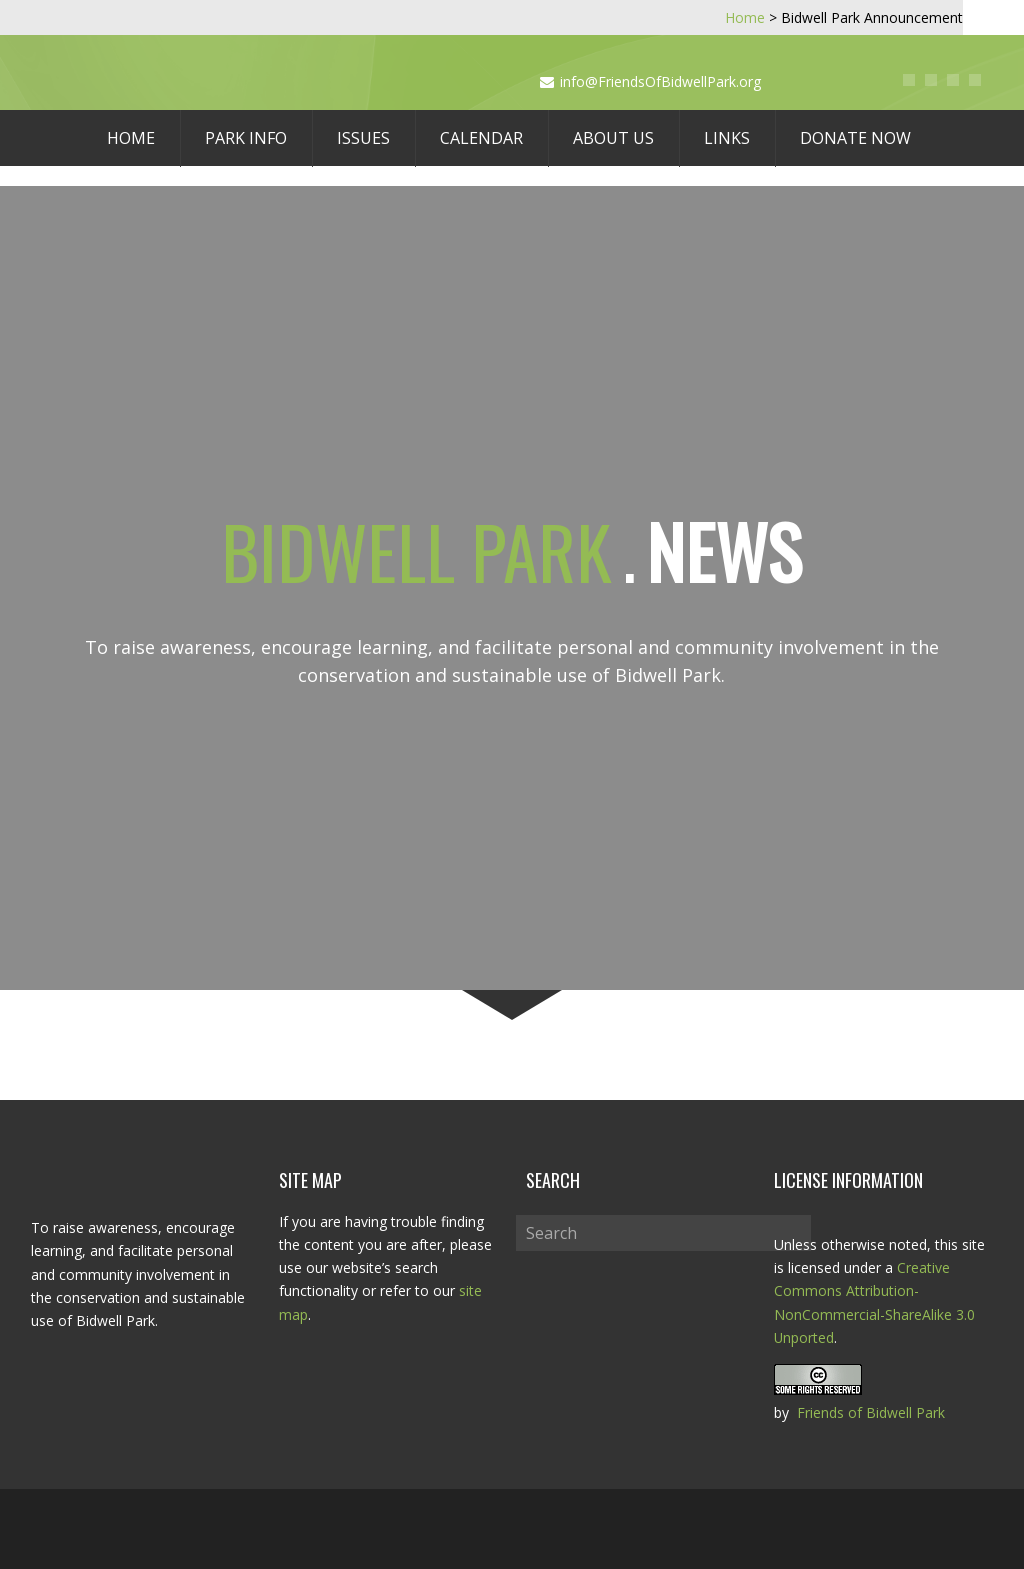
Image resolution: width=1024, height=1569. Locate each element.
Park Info (246, 138)
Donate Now (855, 138)
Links (727, 138)
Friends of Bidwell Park (871, 1412)
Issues (363, 138)
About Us (613, 138)
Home (131, 138)
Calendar (481, 138)
